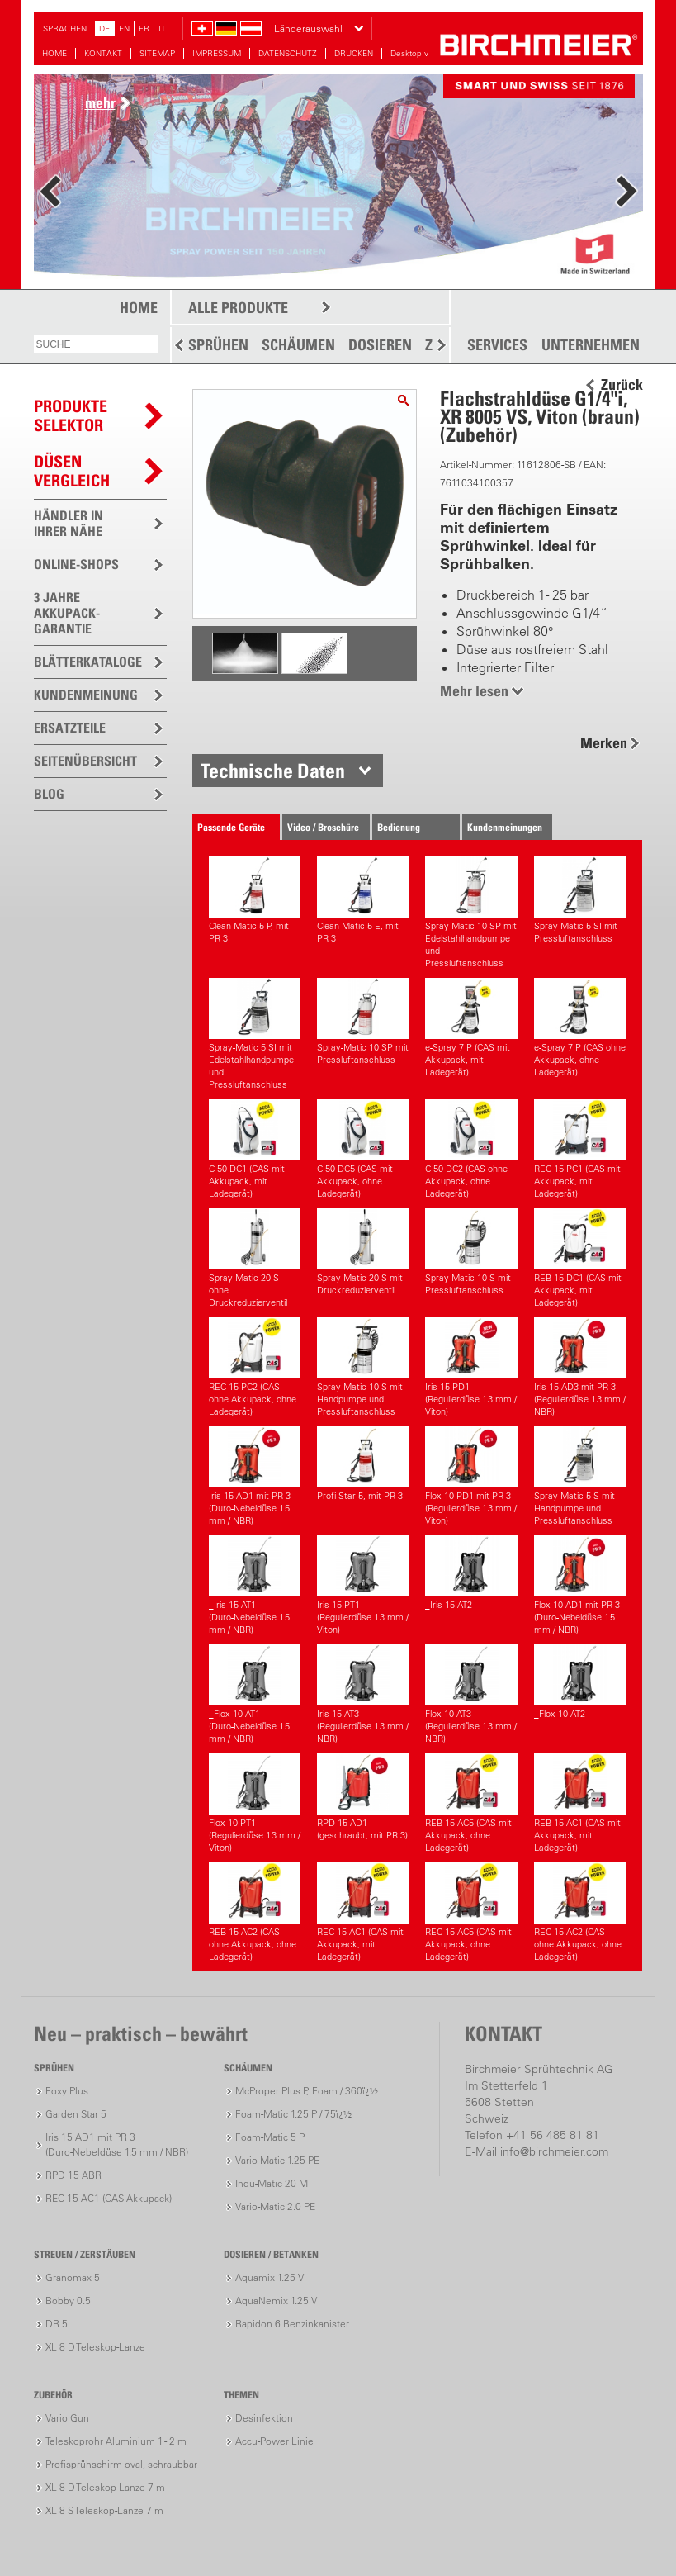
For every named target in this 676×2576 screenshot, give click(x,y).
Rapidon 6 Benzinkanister (292, 2323)
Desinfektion (264, 2418)
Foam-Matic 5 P (270, 2137)
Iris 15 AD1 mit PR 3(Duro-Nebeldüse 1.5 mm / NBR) (254, 1476)
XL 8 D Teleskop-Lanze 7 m (105, 2487)
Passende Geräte (231, 827)
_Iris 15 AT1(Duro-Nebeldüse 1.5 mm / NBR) (254, 1585)
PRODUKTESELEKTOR (70, 415)
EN (124, 28)
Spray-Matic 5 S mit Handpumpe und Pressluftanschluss (580, 1476)
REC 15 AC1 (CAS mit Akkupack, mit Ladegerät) (363, 1912)
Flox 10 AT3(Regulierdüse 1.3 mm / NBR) (471, 1694)
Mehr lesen (474, 691)
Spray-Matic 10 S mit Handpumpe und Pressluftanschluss (363, 1367)
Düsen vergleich (72, 471)
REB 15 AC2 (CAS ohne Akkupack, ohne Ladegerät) (254, 1912)
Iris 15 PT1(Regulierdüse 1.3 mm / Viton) (363, 1585)
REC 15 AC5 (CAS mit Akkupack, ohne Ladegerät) (471, 1912)
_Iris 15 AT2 (471, 1573)
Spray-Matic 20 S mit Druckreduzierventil (363, 1252)
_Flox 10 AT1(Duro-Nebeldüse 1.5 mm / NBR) (254, 1694)
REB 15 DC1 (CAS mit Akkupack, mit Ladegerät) (580, 1258)
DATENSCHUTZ (287, 53)
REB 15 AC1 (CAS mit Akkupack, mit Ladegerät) (580, 1803)
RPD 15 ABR (73, 2175)
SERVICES (497, 345)
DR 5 (56, 2323)
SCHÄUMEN (298, 344)
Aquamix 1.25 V (269, 2277)
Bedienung (398, 827)
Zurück (622, 385)
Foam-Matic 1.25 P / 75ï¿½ (293, 2114)
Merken (603, 743)
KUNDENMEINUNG (86, 694)
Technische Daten (273, 770)
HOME (54, 53)
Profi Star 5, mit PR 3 (363, 1463)
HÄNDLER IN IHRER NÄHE (68, 523)
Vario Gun (67, 2418)
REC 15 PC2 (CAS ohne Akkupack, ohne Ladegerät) (254, 1367)
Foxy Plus (66, 2091)
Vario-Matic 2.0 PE (275, 2206)
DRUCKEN (353, 53)
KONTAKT (103, 53)
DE (104, 28)
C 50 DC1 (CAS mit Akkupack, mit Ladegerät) (254, 1149)
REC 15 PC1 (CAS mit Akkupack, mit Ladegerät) (580, 1149)
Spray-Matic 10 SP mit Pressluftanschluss (363, 1021)
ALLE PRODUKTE (238, 307)
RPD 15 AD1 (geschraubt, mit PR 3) (363, 1797)
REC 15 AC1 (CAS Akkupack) (108, 2198)
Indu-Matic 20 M (271, 2183)
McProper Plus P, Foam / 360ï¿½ (306, 2091)
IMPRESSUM (216, 53)
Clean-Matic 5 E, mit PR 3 (363, 900)
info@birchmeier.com (554, 2151)
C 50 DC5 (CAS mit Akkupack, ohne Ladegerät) (363, 1149)
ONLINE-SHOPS (76, 564)
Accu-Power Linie (274, 2441)
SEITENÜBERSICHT (85, 760)
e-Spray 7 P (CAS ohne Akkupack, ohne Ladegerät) (580, 1028)
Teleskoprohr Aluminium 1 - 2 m (116, 2441)
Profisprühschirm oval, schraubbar (121, 2464)
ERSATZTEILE (70, 727)
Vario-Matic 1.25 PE (277, 2160)
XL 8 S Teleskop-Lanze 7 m (104, 2510)
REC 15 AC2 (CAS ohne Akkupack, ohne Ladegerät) (580, 1912)
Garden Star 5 (75, 2114)
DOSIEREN (380, 344)
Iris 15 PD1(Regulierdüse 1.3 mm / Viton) (471, 1367)
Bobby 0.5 (68, 2300)
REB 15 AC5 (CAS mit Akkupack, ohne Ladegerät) (471, 1803)
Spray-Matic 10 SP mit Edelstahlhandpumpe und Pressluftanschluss (471, 912)
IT (162, 28)
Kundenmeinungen (504, 827)
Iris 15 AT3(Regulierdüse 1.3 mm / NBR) (363, 1694)
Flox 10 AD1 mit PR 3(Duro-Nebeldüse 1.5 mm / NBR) (580, 1585)
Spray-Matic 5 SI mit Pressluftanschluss (580, 900)
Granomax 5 (72, 2277)
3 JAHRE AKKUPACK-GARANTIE (67, 613)
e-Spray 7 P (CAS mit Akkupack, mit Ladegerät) (471, 1028)
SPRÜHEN (218, 344)
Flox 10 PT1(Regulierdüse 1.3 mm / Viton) (254, 1803)
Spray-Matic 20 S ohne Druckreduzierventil (254, 1258)
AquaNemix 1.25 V (276, 2300)
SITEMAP (157, 53)
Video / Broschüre (323, 827)
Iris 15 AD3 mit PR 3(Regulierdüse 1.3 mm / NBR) (580, 1367)
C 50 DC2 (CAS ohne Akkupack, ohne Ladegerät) (471, 1149)
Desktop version (420, 53)
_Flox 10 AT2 (580, 1682)
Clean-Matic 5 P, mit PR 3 (254, 900)
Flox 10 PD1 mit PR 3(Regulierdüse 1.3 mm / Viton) (471, 1476)
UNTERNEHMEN (590, 345)
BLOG (49, 793)
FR (144, 28)
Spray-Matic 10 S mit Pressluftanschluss (471, 1252)
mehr (100, 102)
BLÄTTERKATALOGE (88, 661)
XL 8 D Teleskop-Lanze (95, 2347)
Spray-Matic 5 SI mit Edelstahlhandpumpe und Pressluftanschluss (254, 1034)
